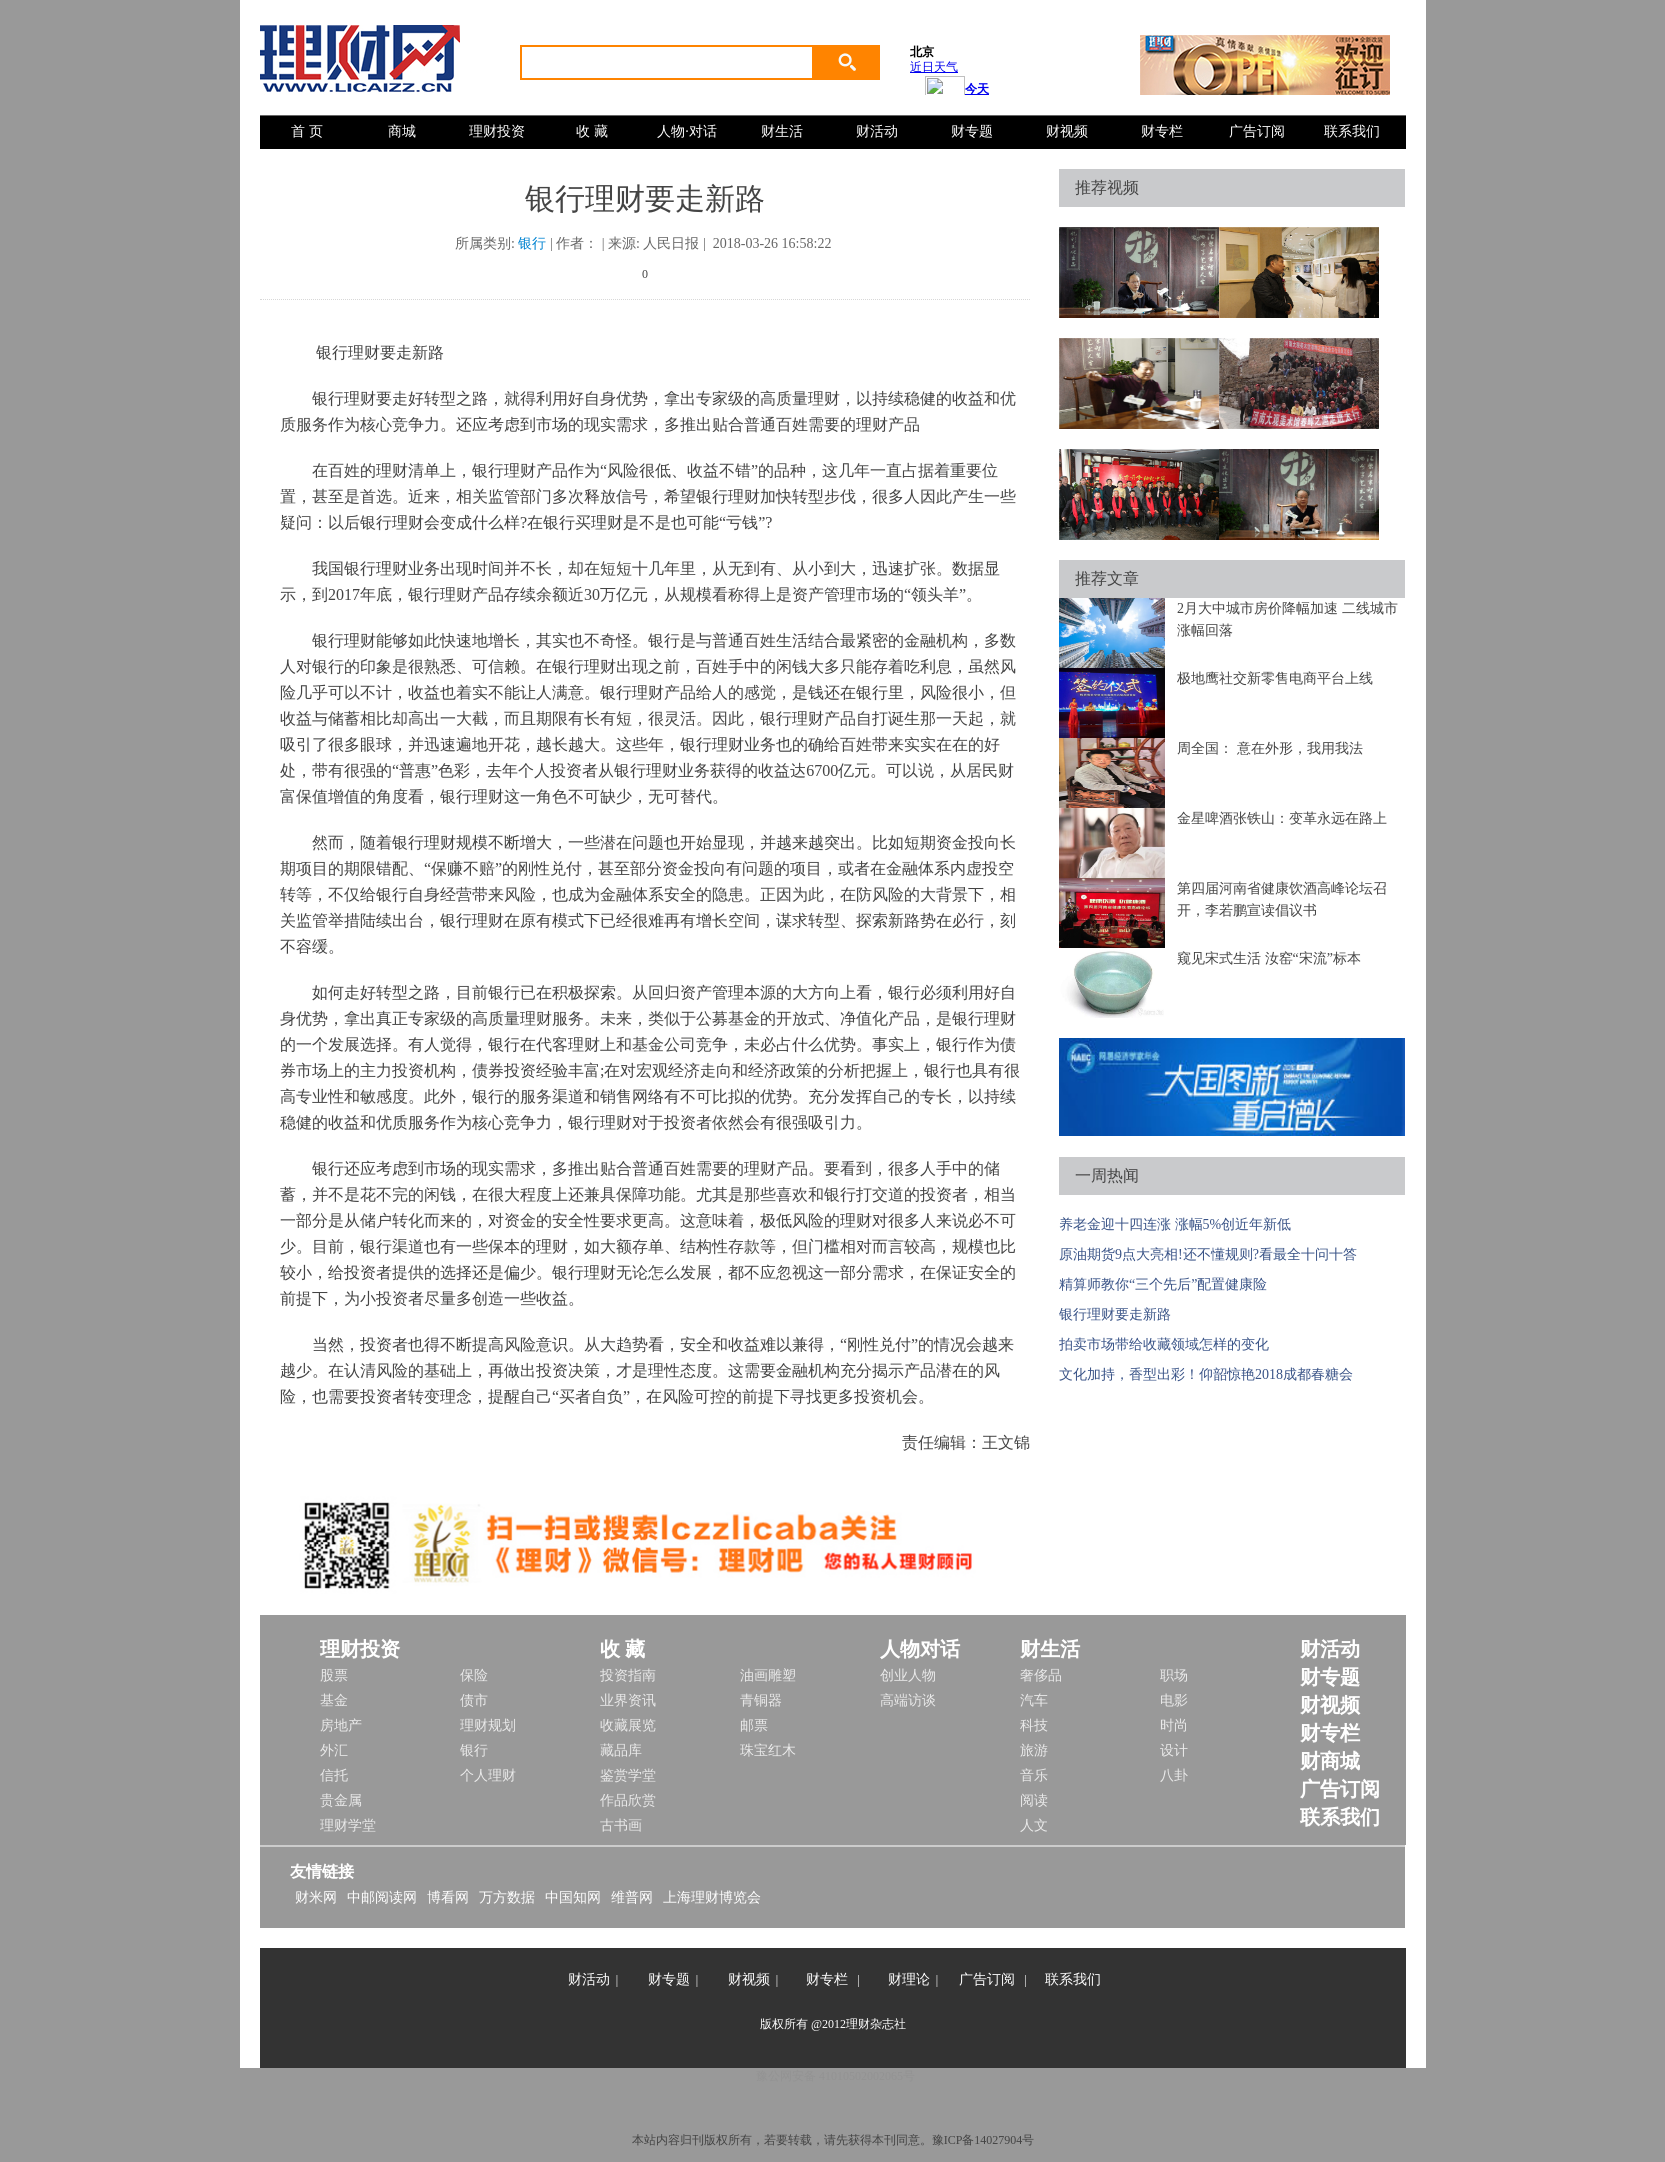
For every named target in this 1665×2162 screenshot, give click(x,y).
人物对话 (920, 1649)
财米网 (316, 1897)
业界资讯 (628, 1700)
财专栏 (1162, 131)
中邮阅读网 (382, 1897)
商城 (402, 131)
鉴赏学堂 (628, 1775)
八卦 (1174, 1775)
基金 (334, 1700)
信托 (334, 1775)
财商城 (1330, 1761)
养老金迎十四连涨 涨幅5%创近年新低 (1175, 1224)
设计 (1174, 1750)
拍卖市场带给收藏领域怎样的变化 (1164, 1344)
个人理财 (488, 1775)
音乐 (1034, 1775)
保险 (474, 1675)
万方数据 (507, 1897)
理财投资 (497, 131)
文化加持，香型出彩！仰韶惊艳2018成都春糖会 (1206, 1374)
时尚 (1174, 1725)
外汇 (334, 1750)
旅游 (1034, 1750)
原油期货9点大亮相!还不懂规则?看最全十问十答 (1208, 1254)
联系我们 (1352, 131)
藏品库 (621, 1750)
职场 (1174, 1675)
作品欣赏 (628, 1800)
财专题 (972, 131)
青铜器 (761, 1700)
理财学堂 (348, 1825)
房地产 (341, 1725)
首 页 (307, 131)
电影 (1174, 1700)
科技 (1034, 1725)
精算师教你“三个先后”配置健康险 (1163, 1284)
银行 (532, 243)
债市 (474, 1700)
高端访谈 (908, 1700)
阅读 (1034, 1800)
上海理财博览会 (712, 1897)
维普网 (632, 1897)
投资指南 (628, 1675)
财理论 (909, 1979)
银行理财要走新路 (1115, 1314)
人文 (1034, 1825)
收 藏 (592, 131)
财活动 (877, 131)
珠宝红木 (768, 1750)
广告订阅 (1257, 131)
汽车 (1034, 1700)
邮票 (754, 1725)
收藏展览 (628, 1725)
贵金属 (341, 1800)
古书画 (621, 1825)
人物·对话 (687, 131)
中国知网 (573, 1897)
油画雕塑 (768, 1675)
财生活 (782, 131)
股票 (334, 1675)
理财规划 (488, 1725)
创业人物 (908, 1675)
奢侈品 (1041, 1675)
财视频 (1067, 131)
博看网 (448, 1897)
